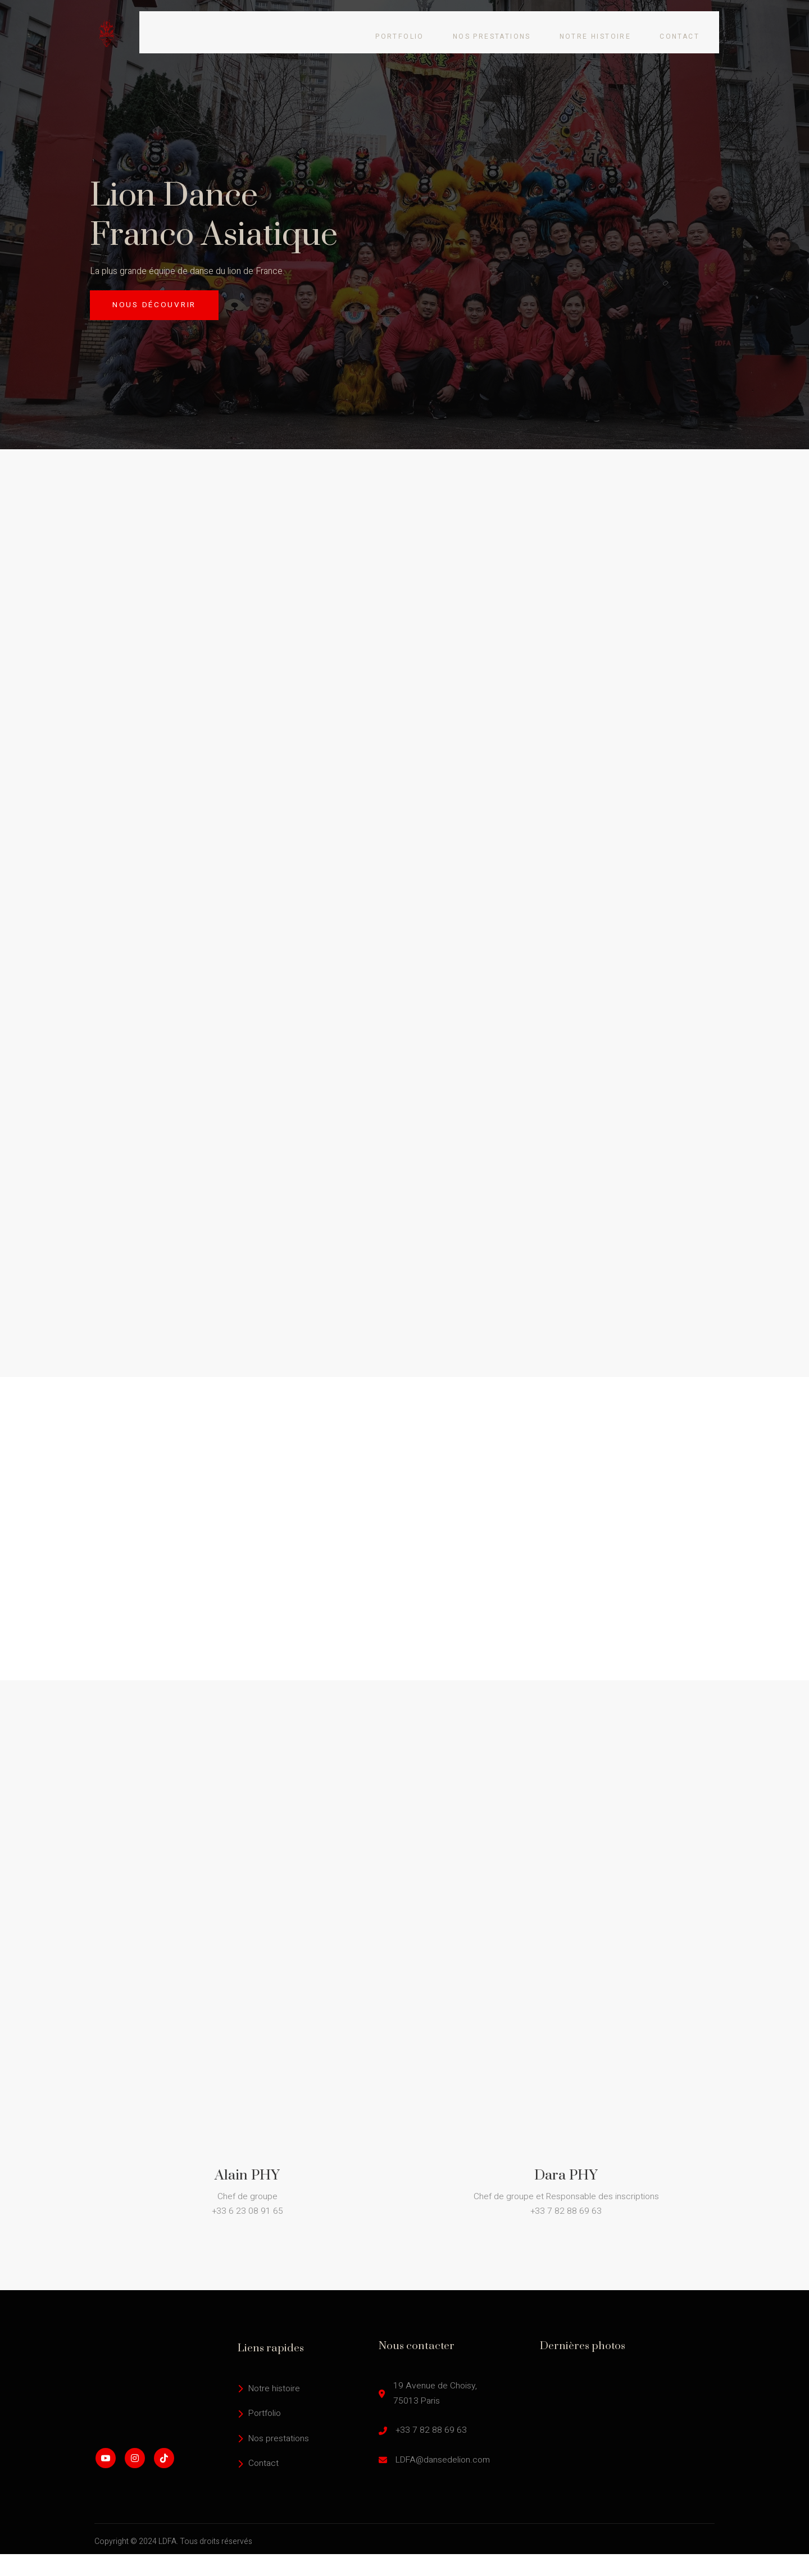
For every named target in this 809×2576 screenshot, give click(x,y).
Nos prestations (499, 28)
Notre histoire (604, 28)
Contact (691, 28)
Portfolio (404, 28)
